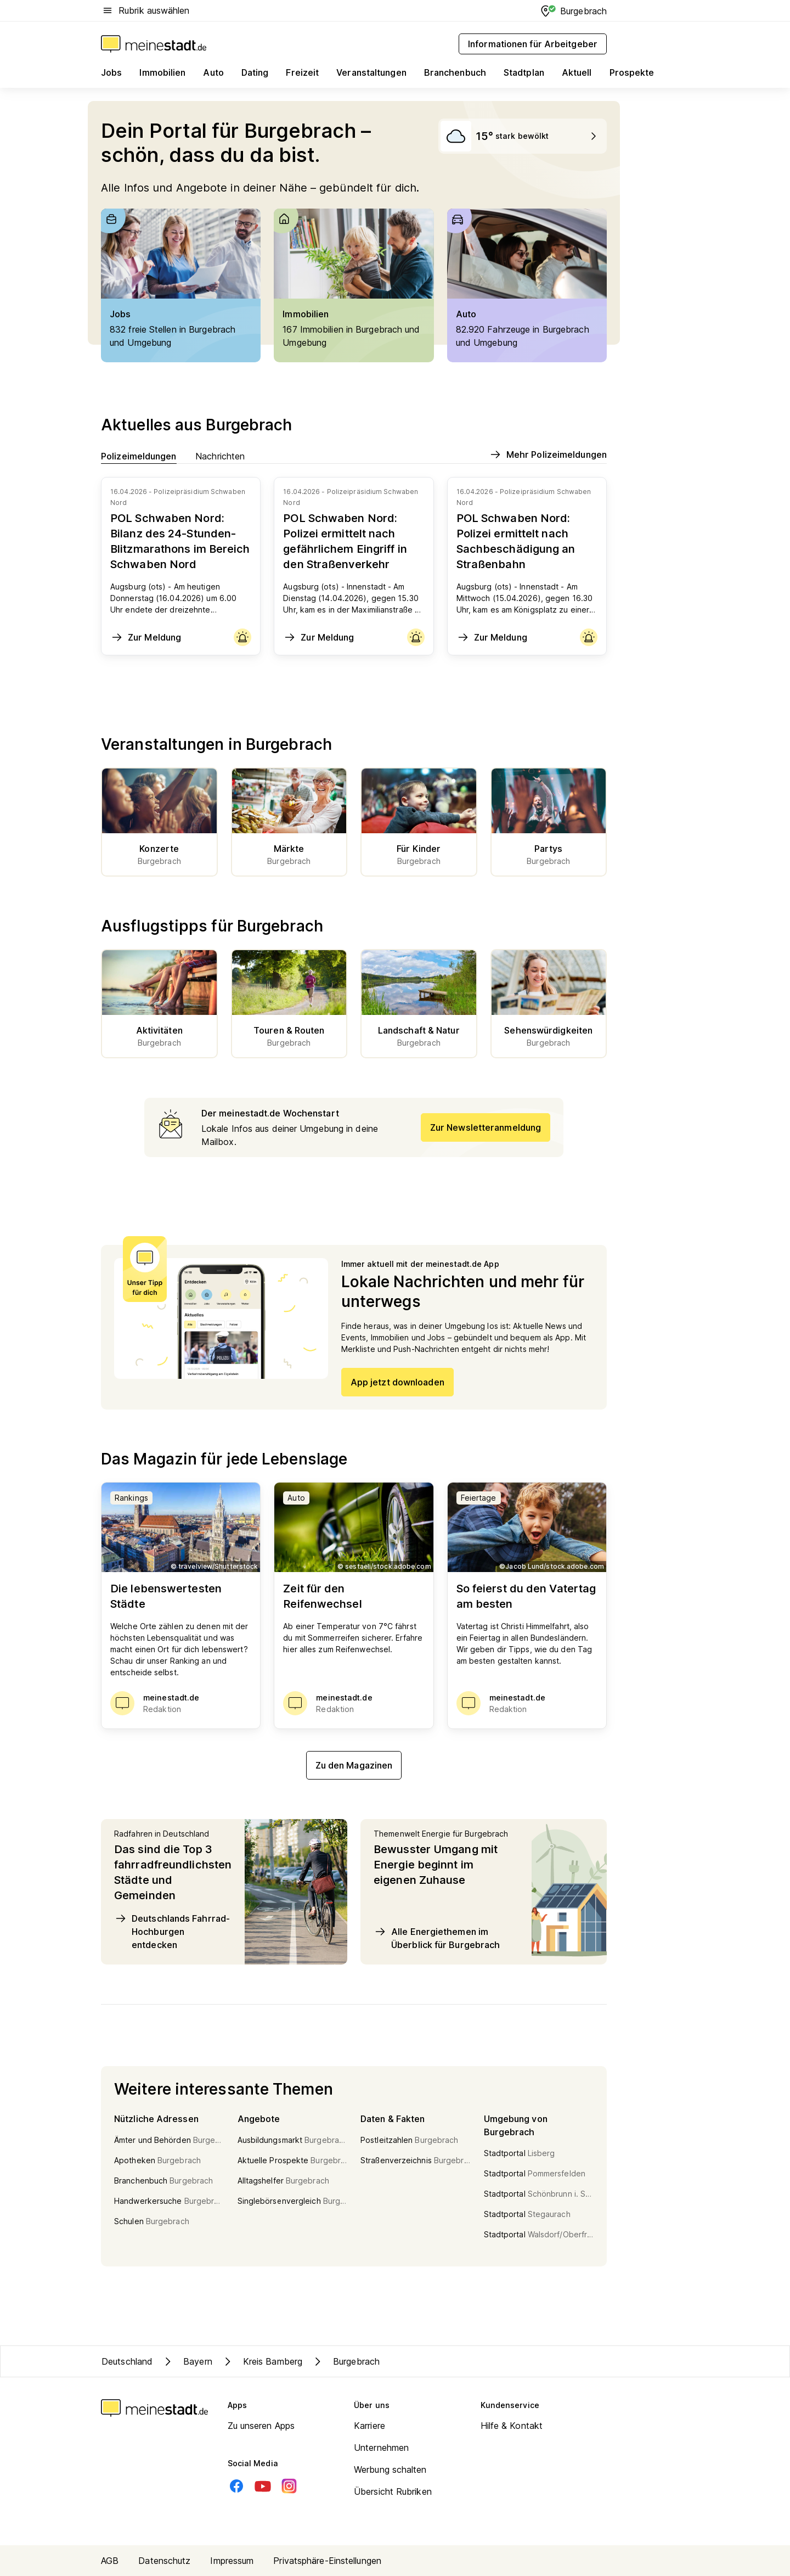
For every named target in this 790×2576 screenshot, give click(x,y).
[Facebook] (236, 2486)
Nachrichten (220, 456)
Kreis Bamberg (261, 2361)
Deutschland (127, 2361)
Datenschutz (164, 2560)
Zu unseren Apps (261, 2425)
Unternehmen (381, 2447)
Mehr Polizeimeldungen (548, 454)
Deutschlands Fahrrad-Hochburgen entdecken (172, 1931)
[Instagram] (289, 2486)
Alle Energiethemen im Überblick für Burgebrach (437, 1937)
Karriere (369, 2425)
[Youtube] (263, 2486)
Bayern (186, 2361)
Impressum (231, 2560)
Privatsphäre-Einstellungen (327, 2560)
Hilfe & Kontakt (512, 2425)
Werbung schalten (390, 2469)
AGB (110, 2560)
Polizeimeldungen (139, 456)
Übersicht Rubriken (393, 2491)
